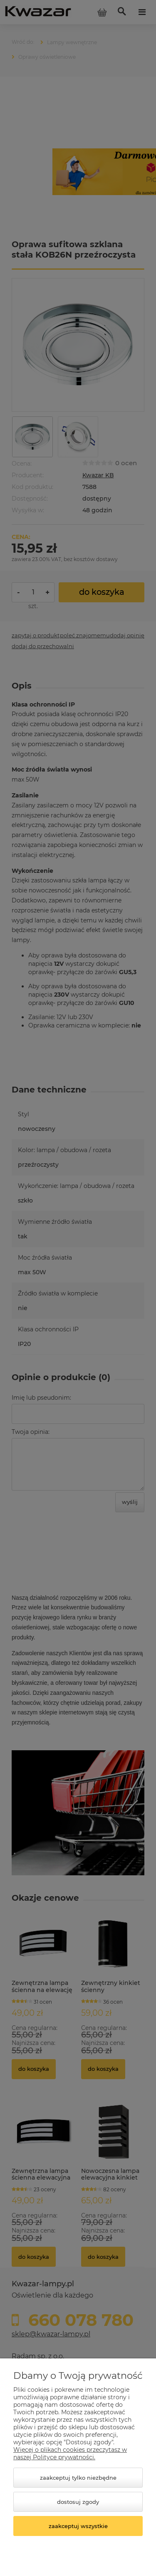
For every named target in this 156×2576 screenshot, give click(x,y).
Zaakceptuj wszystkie (78, 2526)
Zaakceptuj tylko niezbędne (78, 2477)
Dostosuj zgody (78, 2501)
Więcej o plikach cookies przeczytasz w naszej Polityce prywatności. (70, 2453)
